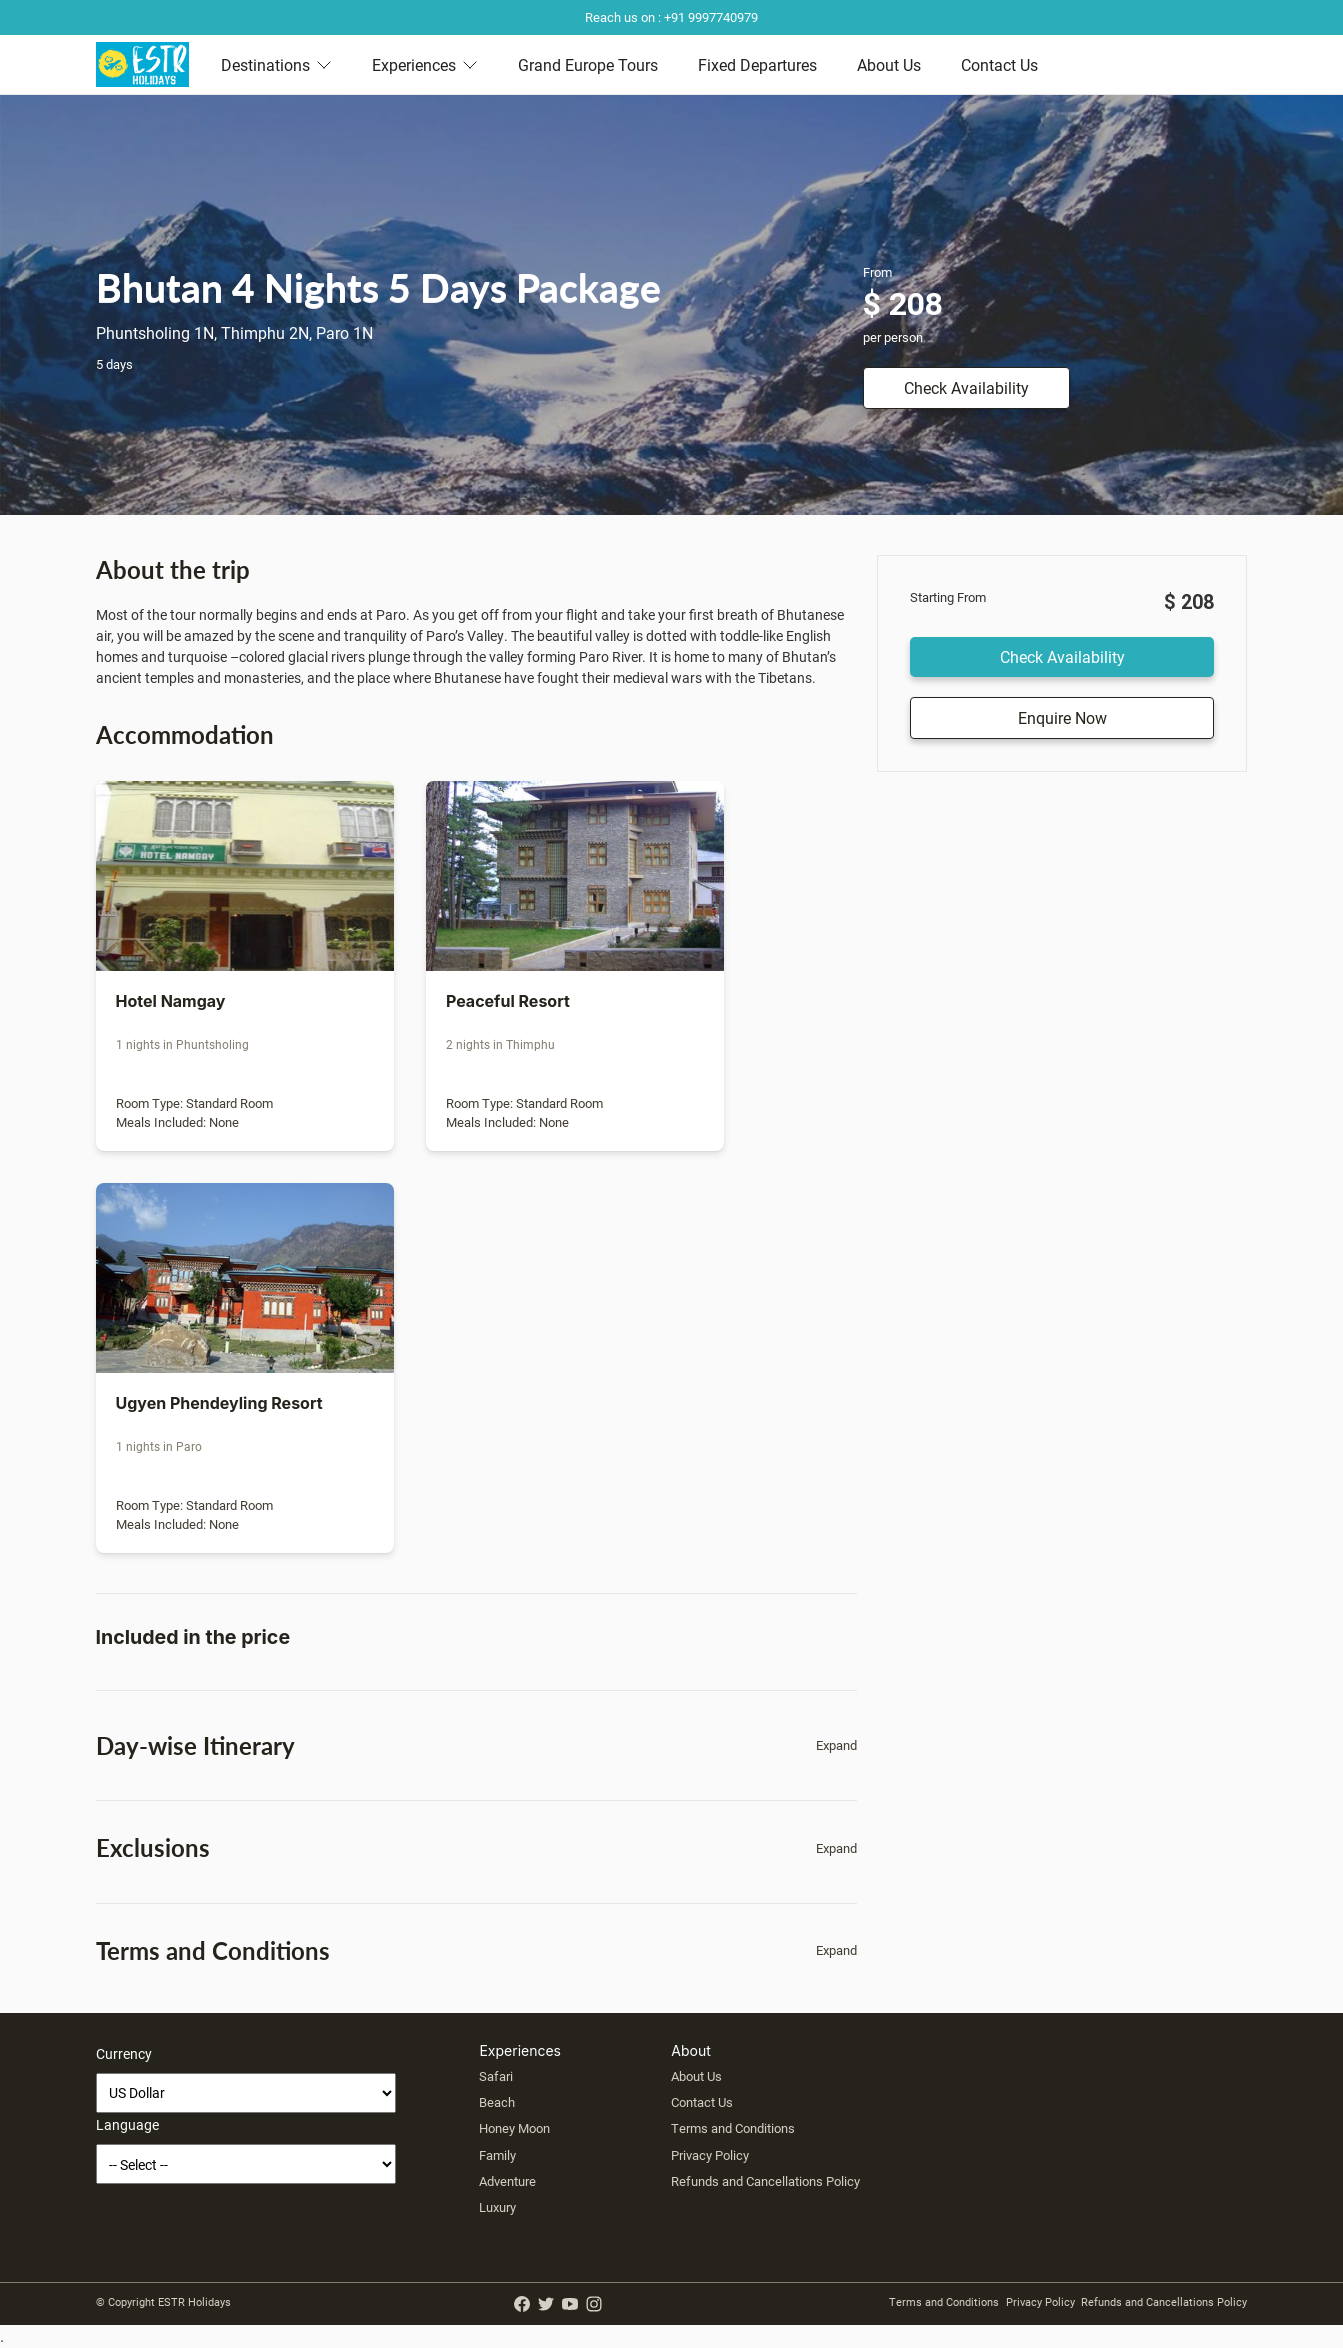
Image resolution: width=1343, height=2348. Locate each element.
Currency (124, 2053)
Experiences (425, 64)
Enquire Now (1062, 717)
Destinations (276, 64)
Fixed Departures (757, 64)
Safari (496, 2076)
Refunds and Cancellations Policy (765, 2181)
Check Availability (966, 387)
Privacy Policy (710, 2155)
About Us (889, 64)
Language (127, 2124)
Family (497, 2155)
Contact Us (999, 64)
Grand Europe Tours (588, 64)
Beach (497, 2102)
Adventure (507, 2181)
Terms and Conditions (733, 2128)
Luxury (497, 2207)
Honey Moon (514, 2128)
